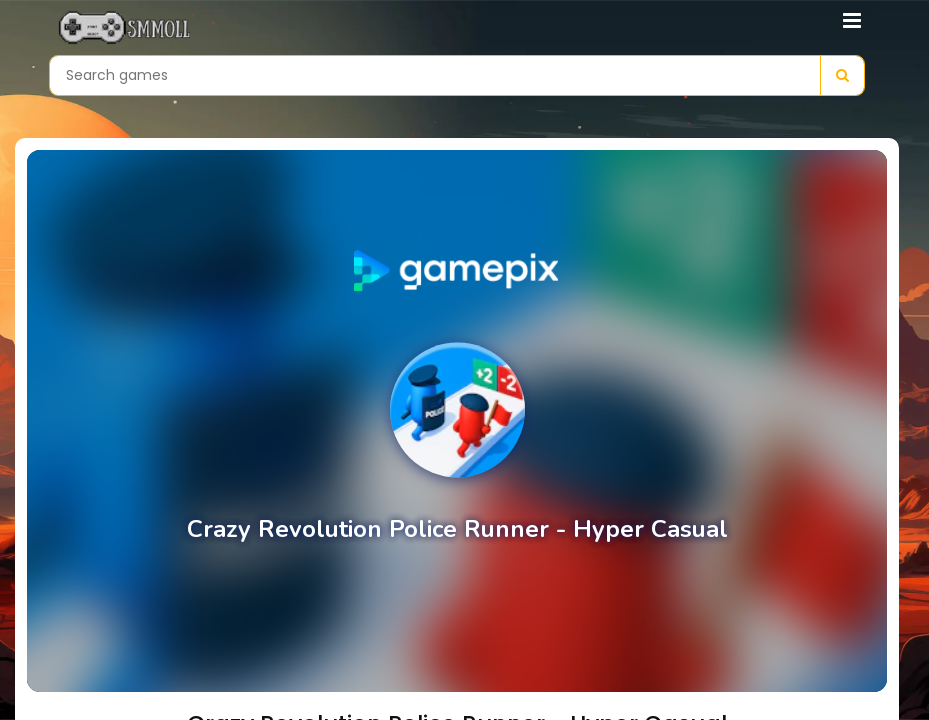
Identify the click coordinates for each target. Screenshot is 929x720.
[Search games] (435, 75)
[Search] (842, 75)
